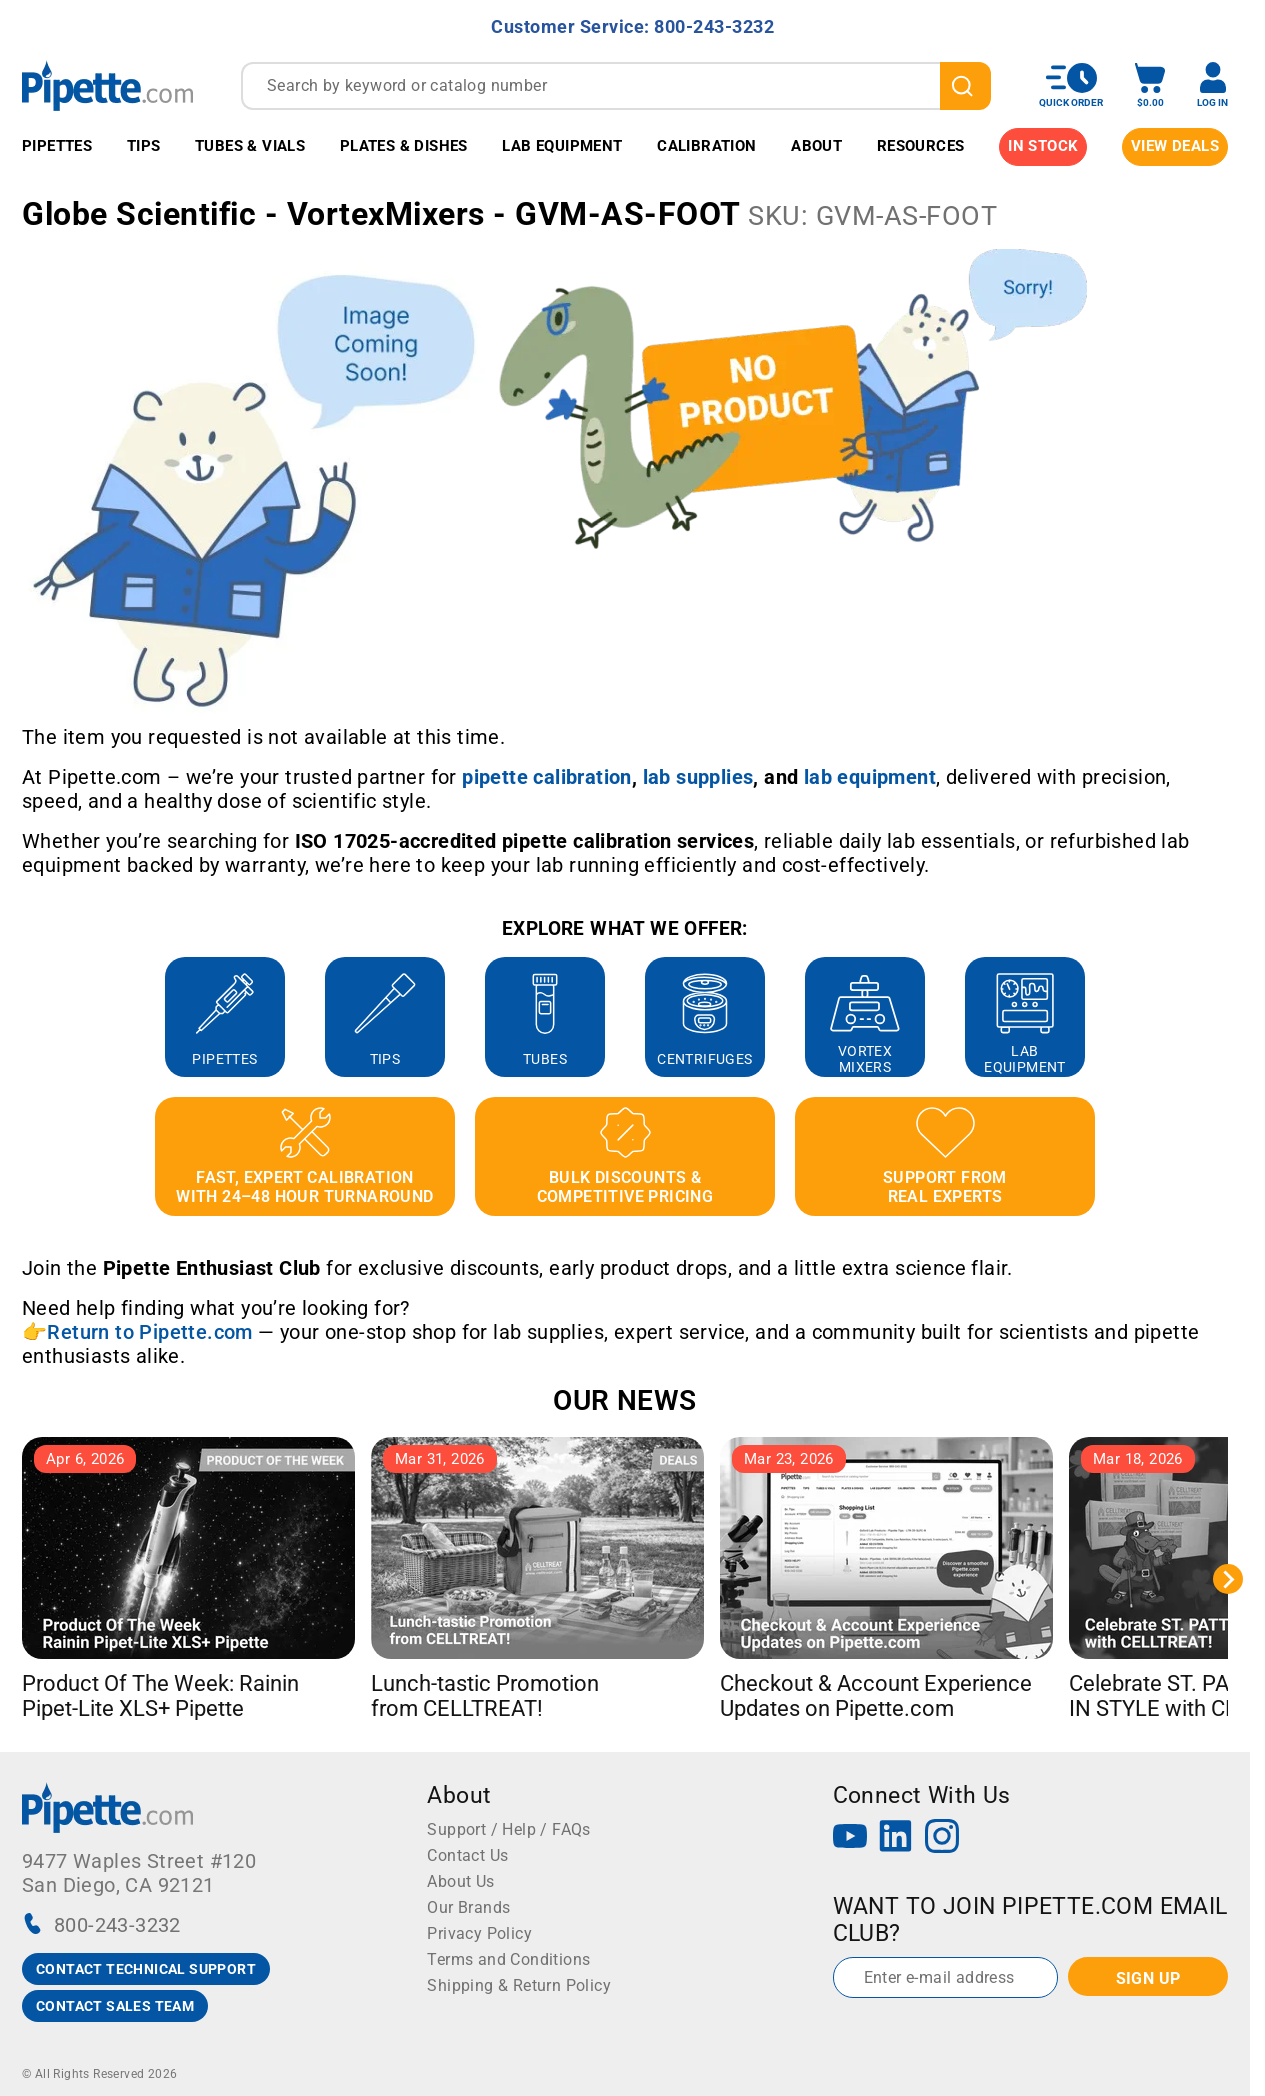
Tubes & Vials (250, 146)
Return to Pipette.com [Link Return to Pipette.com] (149, 1332)
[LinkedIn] (896, 1838)
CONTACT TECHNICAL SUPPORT (146, 1969)
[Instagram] (942, 1838)
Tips (144, 146)
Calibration (706, 146)
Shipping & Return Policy (519, 1985)
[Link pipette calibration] (547, 777)
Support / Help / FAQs (508, 1829)
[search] (965, 86)
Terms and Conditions (508, 1959)
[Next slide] (1228, 1579)
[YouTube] (850, 1838)
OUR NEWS (624, 1400)
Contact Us (467, 1855)
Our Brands (468, 1907)
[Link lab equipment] (870, 777)
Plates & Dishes (404, 146)
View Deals (1175, 146)
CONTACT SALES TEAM (115, 2006)
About (816, 146)
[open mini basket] (1150, 85)
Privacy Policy (479, 1933)
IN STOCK (1043, 146)
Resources (921, 146)
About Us (460, 1881)
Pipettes (57, 146)
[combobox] (616, 86)
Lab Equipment (562, 146)
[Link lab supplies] (698, 777)
